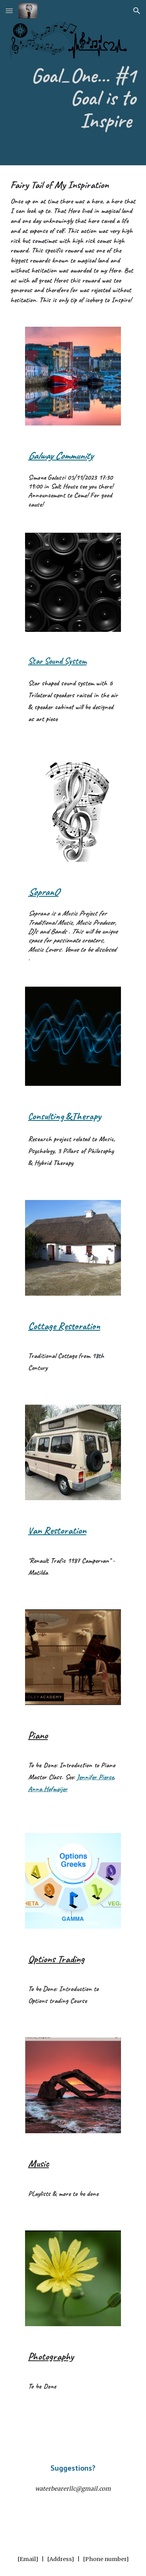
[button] (9, 10)
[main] (73, 102)
